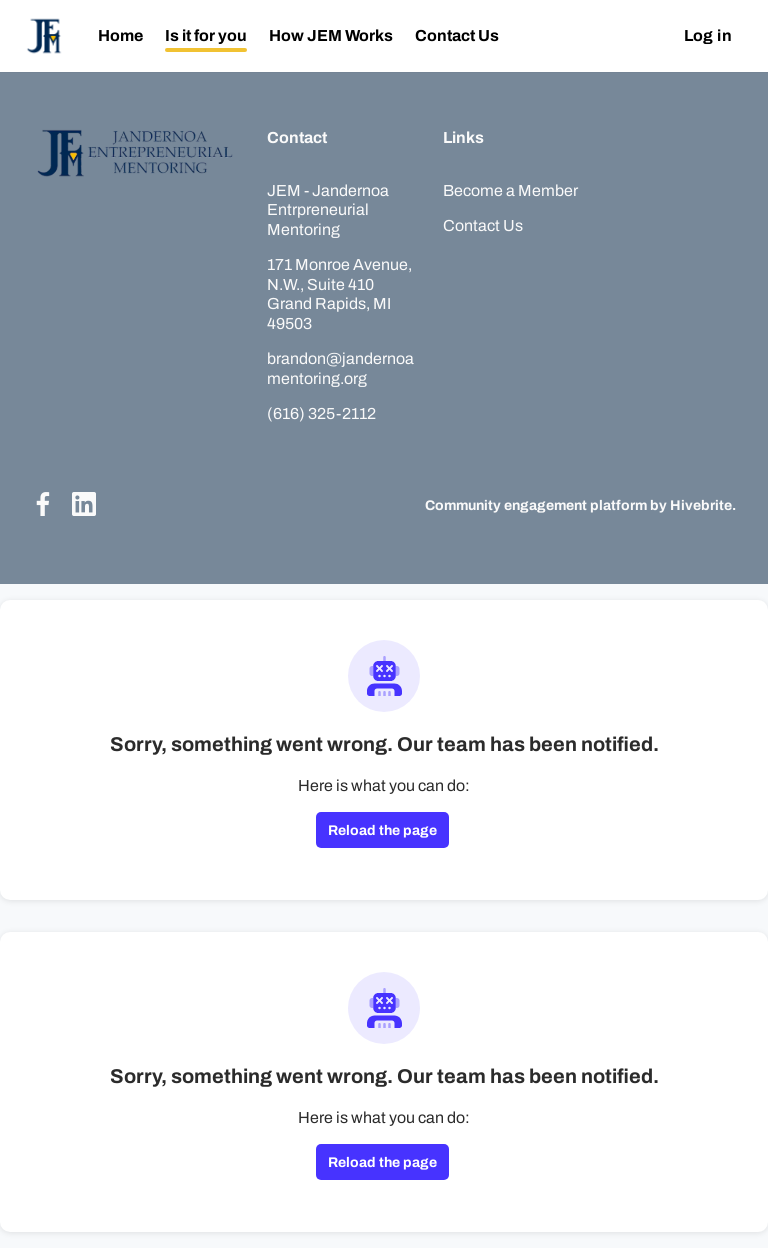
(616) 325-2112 (321, 413)
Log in (708, 35)
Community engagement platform (536, 505)
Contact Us (483, 225)
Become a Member (510, 190)
